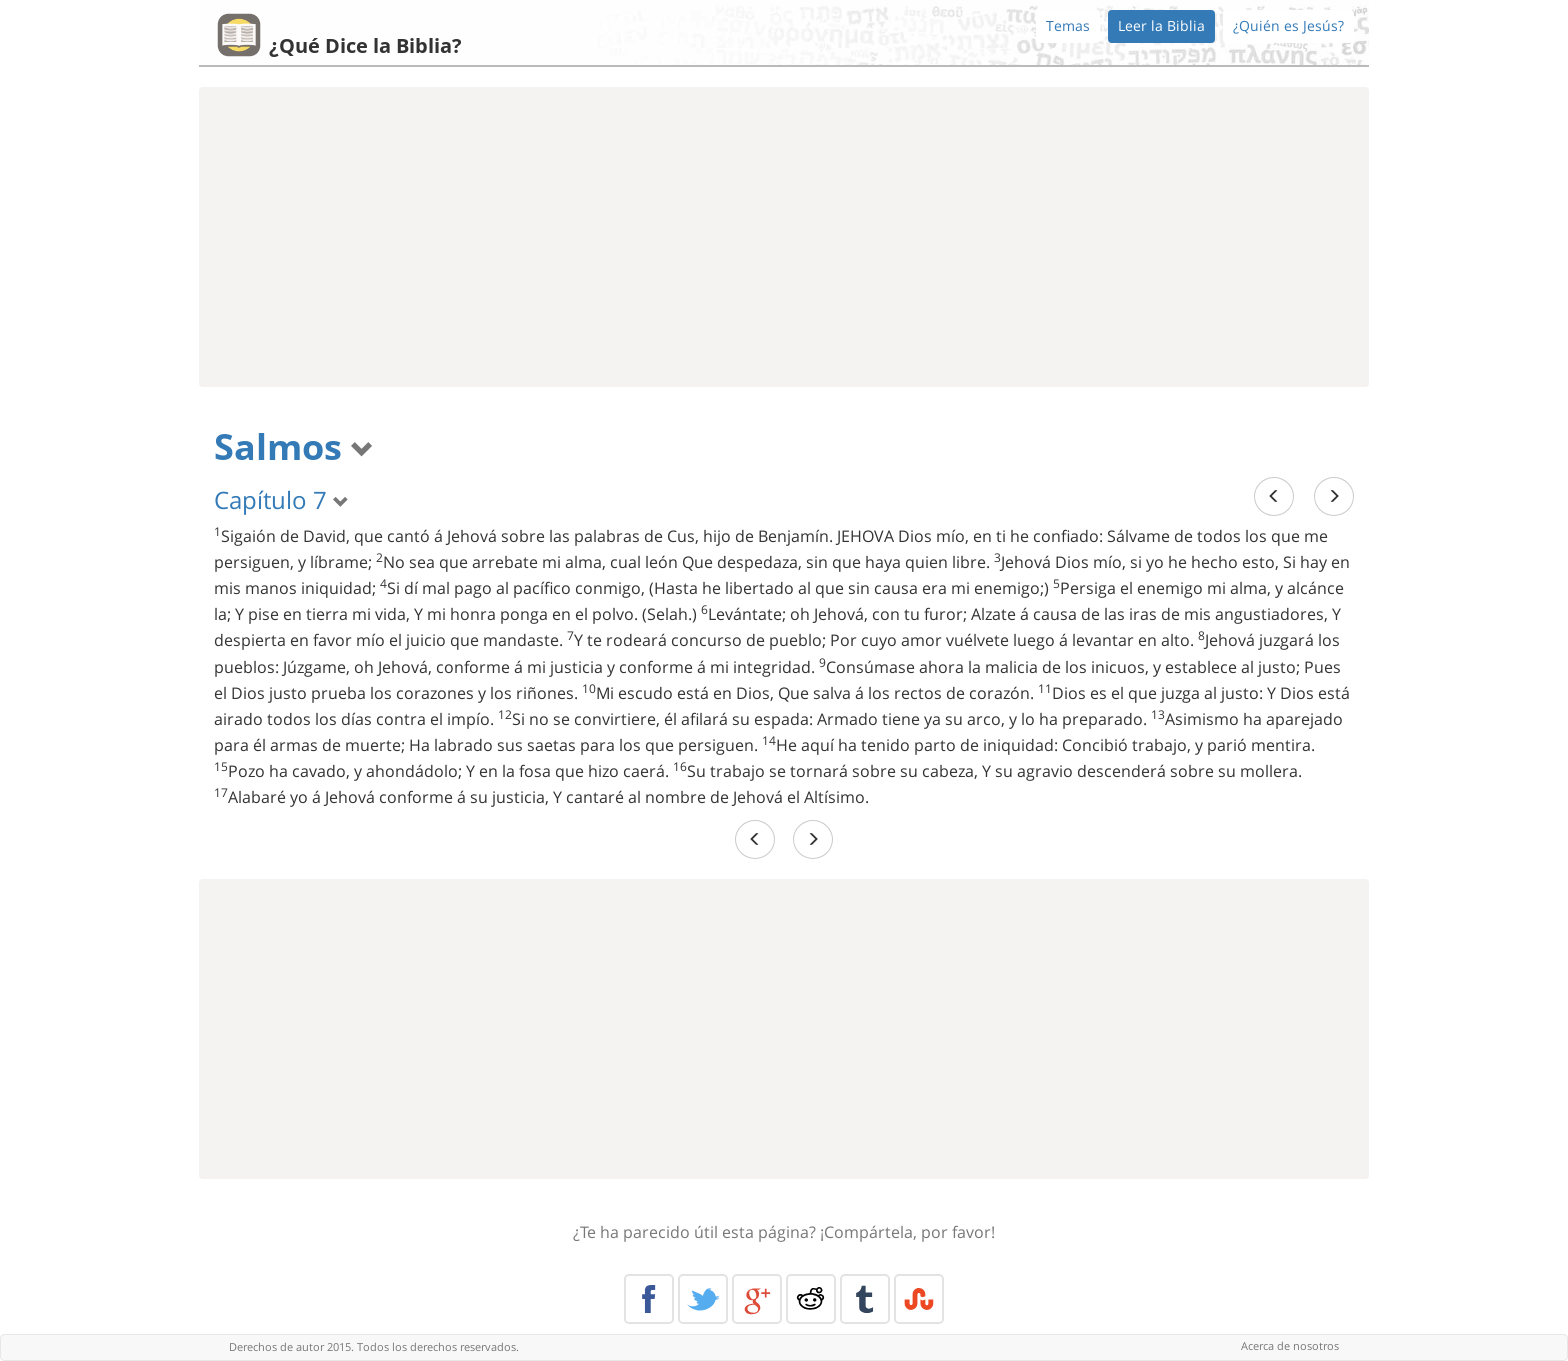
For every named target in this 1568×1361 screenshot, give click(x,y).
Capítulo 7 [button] (281, 499)
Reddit (811, 1299)
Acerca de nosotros (1290, 1345)
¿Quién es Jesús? (1288, 25)
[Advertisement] (784, 237)
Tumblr (865, 1299)
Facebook (649, 1299)
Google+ (757, 1299)
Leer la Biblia (1161, 25)
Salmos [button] (294, 446)
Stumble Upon (919, 1299)
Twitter (703, 1299)
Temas (1068, 25)
